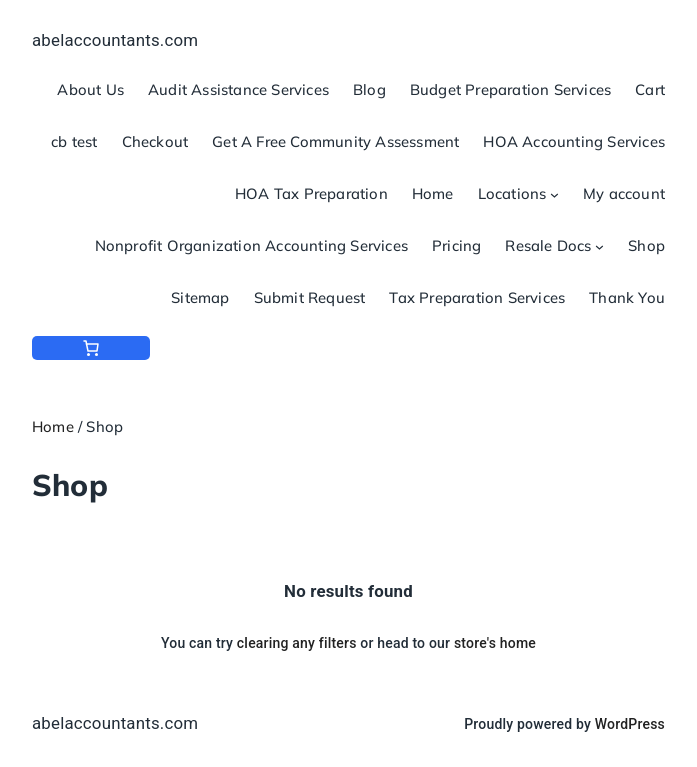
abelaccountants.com (115, 40)
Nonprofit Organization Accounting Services (251, 245)
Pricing (456, 245)
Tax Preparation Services (477, 297)
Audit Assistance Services (238, 89)
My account (624, 193)
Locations (512, 193)
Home (433, 193)
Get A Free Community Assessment (335, 141)
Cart (650, 89)
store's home (495, 643)
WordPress (630, 724)
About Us (90, 89)
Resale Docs (548, 245)
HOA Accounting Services (574, 141)
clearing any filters (297, 643)
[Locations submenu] (554, 194)
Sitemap (200, 297)
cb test (74, 141)
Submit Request (310, 297)
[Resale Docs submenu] (599, 246)
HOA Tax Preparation (311, 193)
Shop (646, 245)
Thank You (627, 297)
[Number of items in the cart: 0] (91, 348)
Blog (369, 89)
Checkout (155, 141)
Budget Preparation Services (510, 89)
